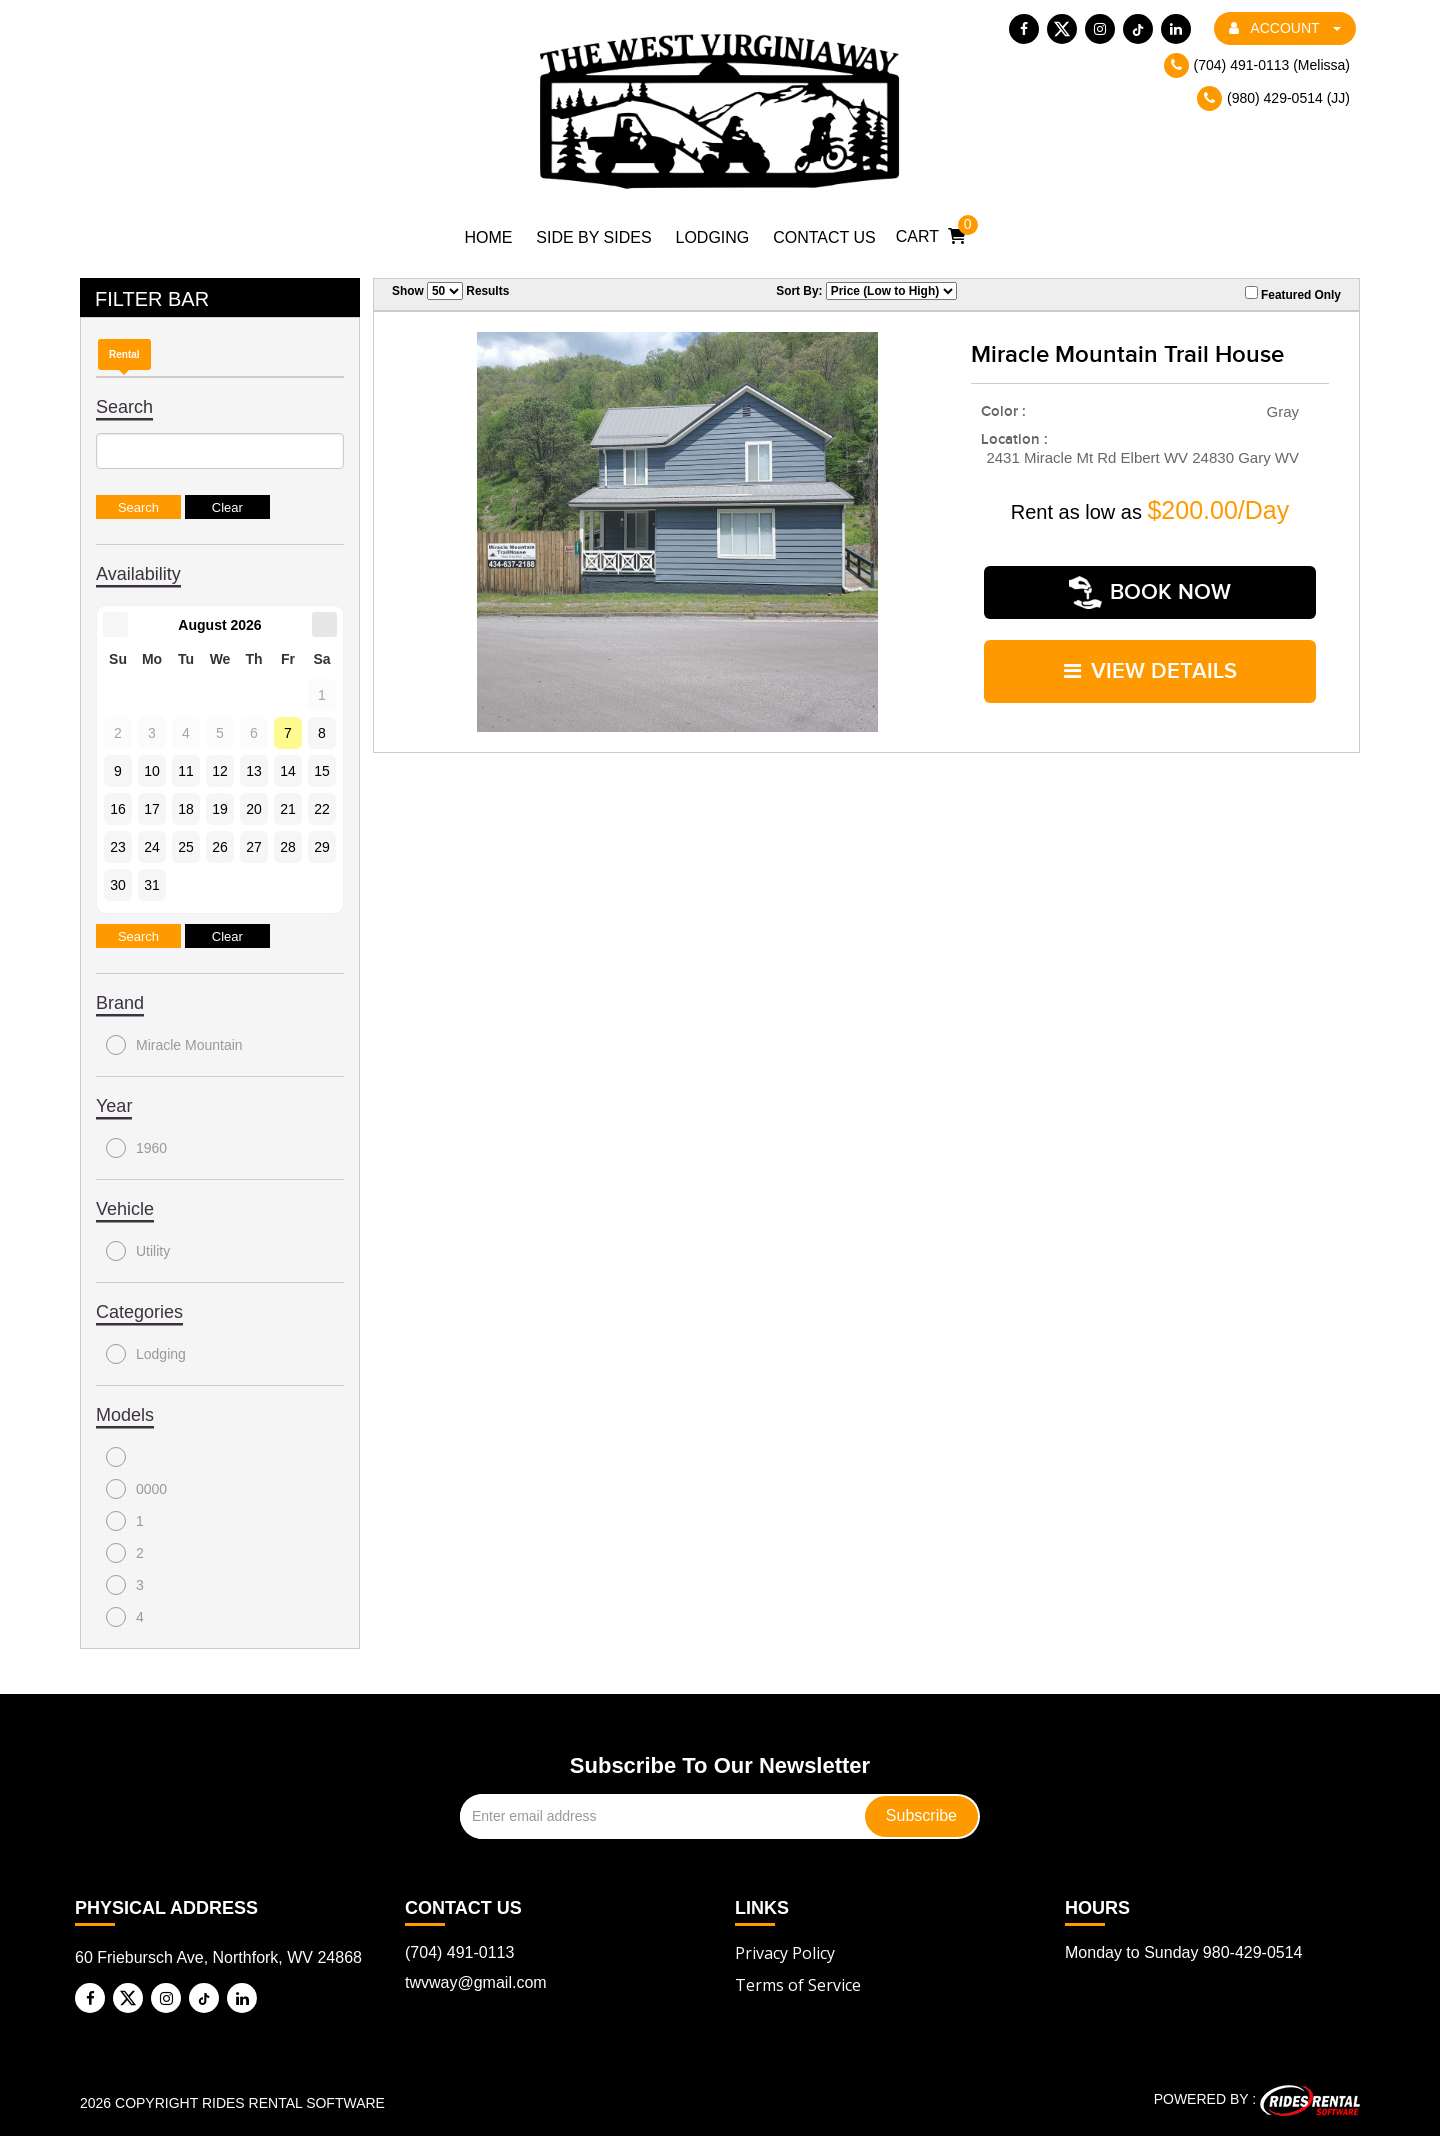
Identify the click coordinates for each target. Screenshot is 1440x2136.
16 (118, 809)
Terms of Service (798, 1985)
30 (118, 885)
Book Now (1150, 586)
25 (186, 847)
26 (220, 847)
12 (220, 771)
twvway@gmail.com (476, 1982)
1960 (136, 1148)
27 (254, 847)
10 (152, 771)
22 (322, 809)
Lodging (713, 237)
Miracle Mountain (174, 1045)
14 (288, 771)
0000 (136, 1489)
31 (152, 885)
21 (288, 809)
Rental (124, 354)
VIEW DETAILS (1150, 654)
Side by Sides (593, 237)
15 (322, 771)
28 (288, 847)
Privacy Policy (785, 1953)
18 (186, 809)
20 (254, 809)
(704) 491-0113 (459, 1952)
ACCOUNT (1285, 28)
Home (488, 237)
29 (322, 847)
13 (254, 771)
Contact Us (824, 237)
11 (186, 771)
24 (152, 847)
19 (220, 809)
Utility (138, 1251)
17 (152, 809)
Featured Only (1293, 294)
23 (118, 847)
